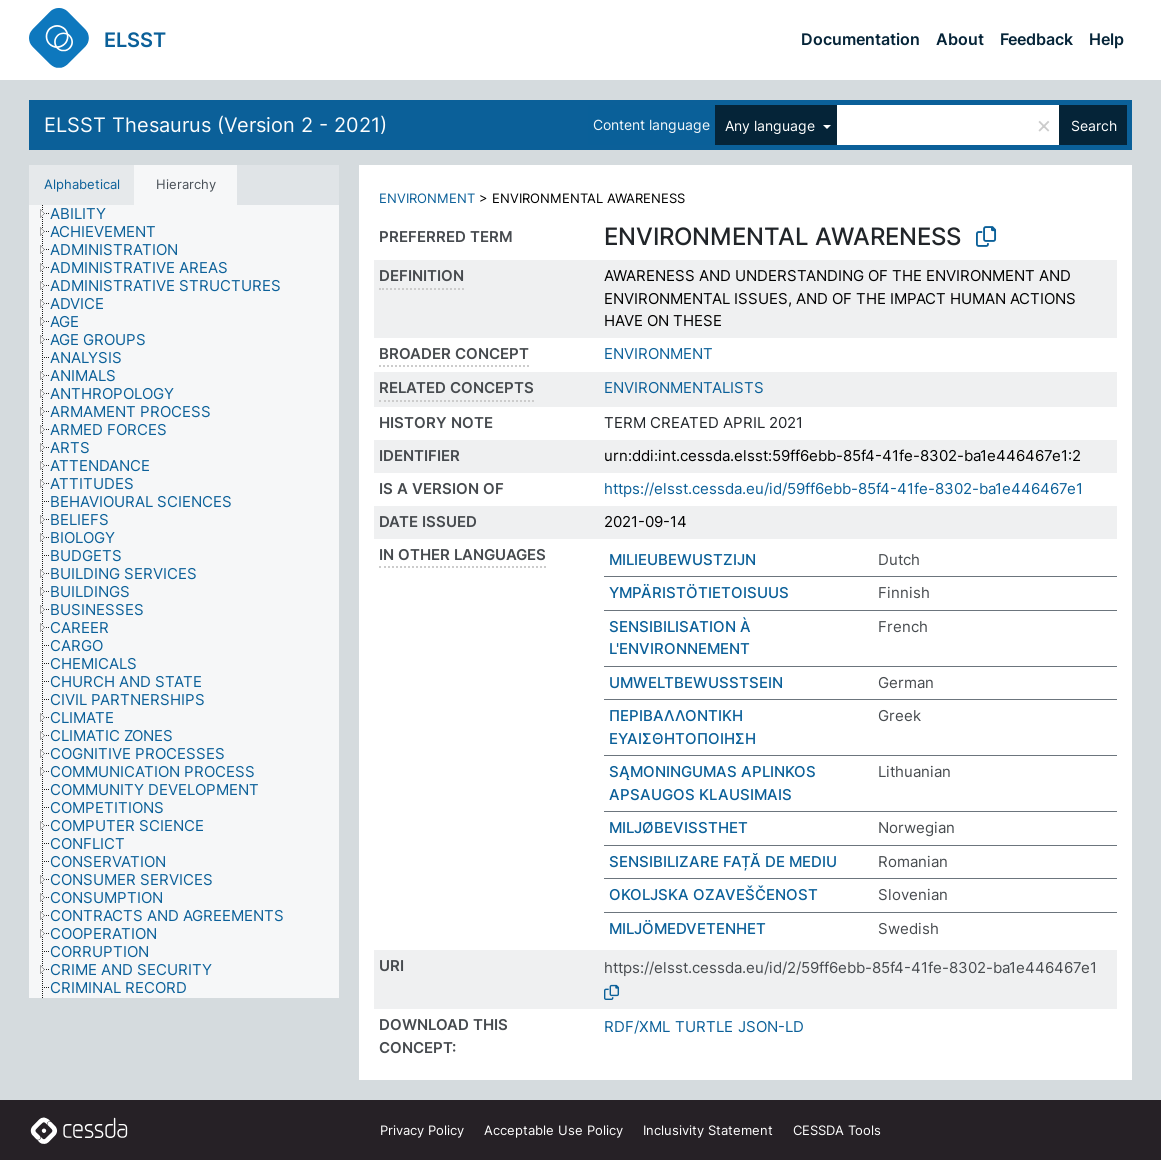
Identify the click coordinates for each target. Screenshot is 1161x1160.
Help (1106, 39)
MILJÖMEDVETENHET (687, 928)
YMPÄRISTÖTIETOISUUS (699, 592)
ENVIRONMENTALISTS (684, 387)
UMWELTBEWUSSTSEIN (696, 682)
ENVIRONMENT (427, 198)
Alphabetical (82, 184)
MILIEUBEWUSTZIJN (682, 559)
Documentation (860, 39)
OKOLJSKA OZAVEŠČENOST (713, 894)
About (960, 39)
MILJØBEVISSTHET (678, 827)
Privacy (422, 1130)
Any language (772, 125)
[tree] (184, 601)
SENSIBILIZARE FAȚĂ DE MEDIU (723, 861)
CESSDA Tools (837, 1130)
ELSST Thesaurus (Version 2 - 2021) (215, 125)
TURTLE (704, 1026)
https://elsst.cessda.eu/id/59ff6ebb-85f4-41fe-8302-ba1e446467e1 (843, 488)
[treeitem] (86, 214)
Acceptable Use (553, 1130)
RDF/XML (637, 1026)
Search (1094, 125)
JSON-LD (771, 1026)
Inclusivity (708, 1130)
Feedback (1036, 39)
